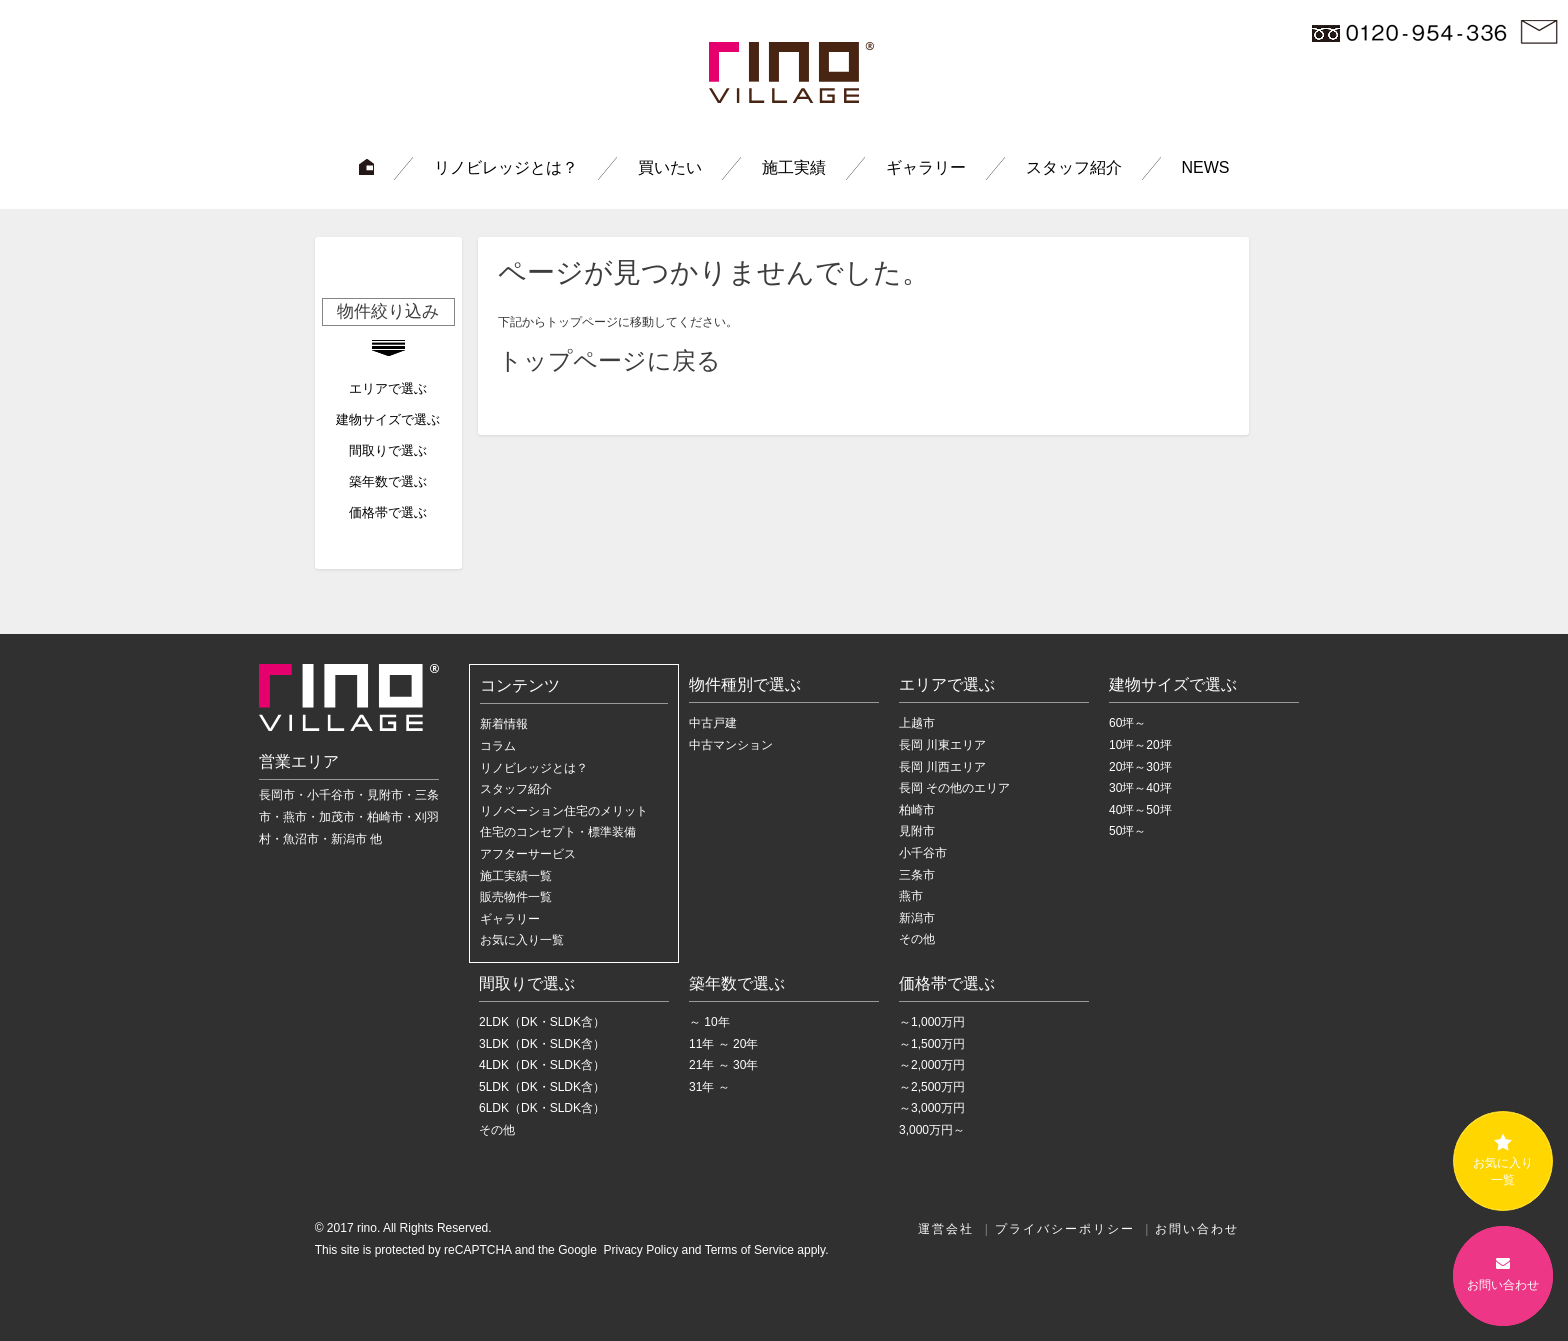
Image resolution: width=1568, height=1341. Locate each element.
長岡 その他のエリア (954, 788)
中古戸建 (713, 723)
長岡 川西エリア (942, 767)
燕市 (911, 896)
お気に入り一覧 (522, 940)
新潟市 (917, 918)
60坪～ (1127, 723)
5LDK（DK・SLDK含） (542, 1087)
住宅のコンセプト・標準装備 (558, 832)
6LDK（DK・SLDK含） (542, 1108)
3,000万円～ (932, 1130)
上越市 (917, 723)
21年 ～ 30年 (723, 1065)
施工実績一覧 (516, 876)
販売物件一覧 (516, 897)
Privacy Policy (639, 1250)
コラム (498, 746)
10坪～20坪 (1140, 745)
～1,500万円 (932, 1044)
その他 (917, 939)
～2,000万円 (932, 1065)
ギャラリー (926, 167)
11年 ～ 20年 (723, 1044)
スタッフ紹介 (1074, 167)
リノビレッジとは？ (506, 167)
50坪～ (1127, 831)
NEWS (1206, 167)
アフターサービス (528, 854)
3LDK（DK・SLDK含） (542, 1044)
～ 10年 (709, 1022)
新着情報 (504, 724)
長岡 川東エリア (942, 745)
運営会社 (946, 1229)
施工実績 (794, 167)
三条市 (917, 875)
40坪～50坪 (1140, 810)
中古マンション (731, 745)
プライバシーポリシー (1065, 1229)
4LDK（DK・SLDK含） (542, 1065)
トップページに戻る (609, 360)
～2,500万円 (932, 1087)
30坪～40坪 (1140, 788)
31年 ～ (709, 1087)
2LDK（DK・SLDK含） (542, 1022)
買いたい (670, 167)
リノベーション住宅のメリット (564, 811)
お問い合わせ (1197, 1229)
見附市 (917, 831)
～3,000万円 (932, 1108)
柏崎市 (917, 810)
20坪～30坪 (1140, 767)
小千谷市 (923, 853)
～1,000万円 (932, 1022)
